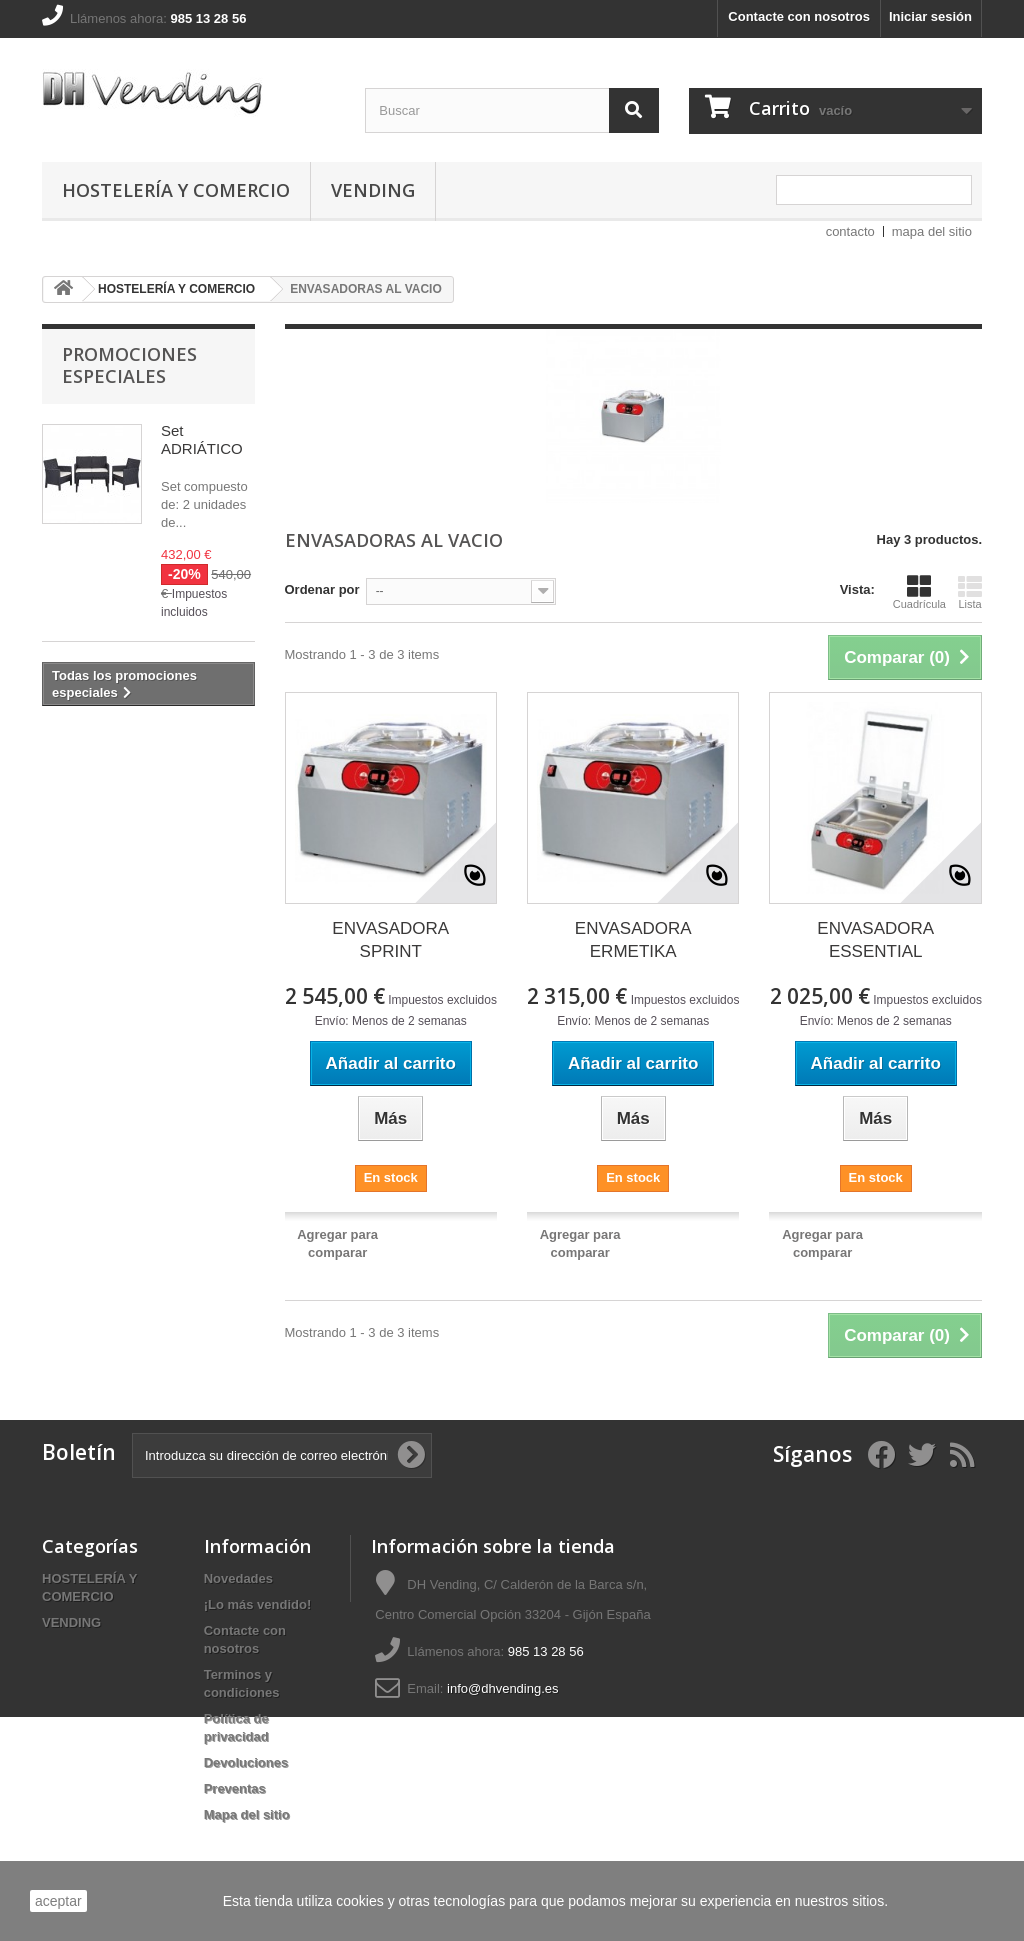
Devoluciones (246, 1762)
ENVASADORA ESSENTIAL (875, 940)
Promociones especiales (129, 365)
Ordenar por (322, 589)
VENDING (373, 190)
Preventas (235, 1788)
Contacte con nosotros (799, 16)
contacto (850, 231)
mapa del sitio (932, 231)
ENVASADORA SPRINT (390, 940)
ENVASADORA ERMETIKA (633, 940)
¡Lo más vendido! (258, 1604)
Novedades (238, 1578)
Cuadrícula (919, 592)
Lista (970, 592)
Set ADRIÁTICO (202, 439)
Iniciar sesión (930, 16)
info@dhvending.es (503, 1688)
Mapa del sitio (247, 1814)
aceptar (58, 1901)
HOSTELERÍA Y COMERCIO (176, 190)
